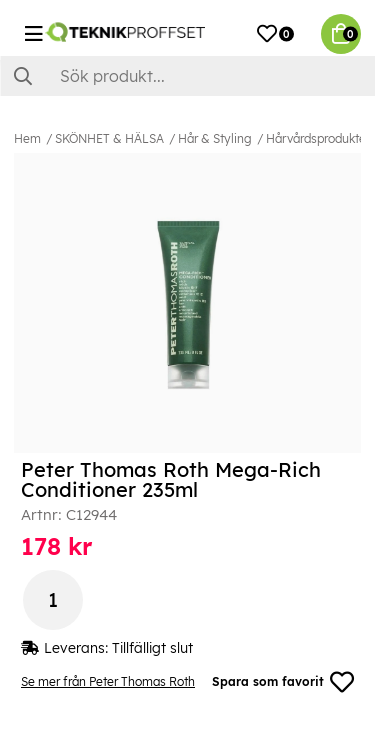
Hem (27, 138)
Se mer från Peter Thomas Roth (108, 681)
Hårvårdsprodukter (318, 138)
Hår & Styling (215, 138)
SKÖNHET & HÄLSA (109, 138)
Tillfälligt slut (152, 648)
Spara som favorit (283, 682)
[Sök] (187, 76)
